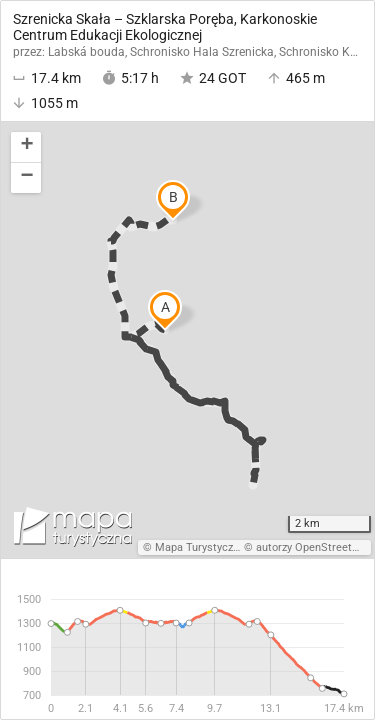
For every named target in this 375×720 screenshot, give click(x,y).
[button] (26, 147)
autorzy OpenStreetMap (315, 547)
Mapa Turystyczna (200, 547)
